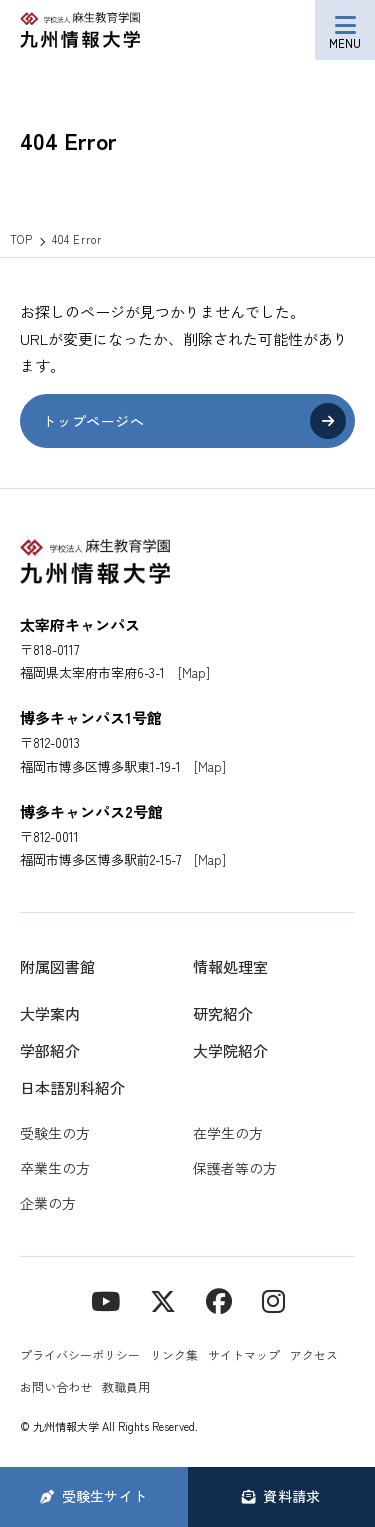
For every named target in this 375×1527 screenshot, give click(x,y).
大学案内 (50, 1013)
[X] (163, 1299)
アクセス (314, 1354)
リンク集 (174, 1354)
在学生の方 (228, 1133)
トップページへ (93, 421)
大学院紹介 (230, 1050)
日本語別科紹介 (72, 1087)
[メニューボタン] (345, 30)
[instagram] (273, 1299)
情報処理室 (230, 966)
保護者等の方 (235, 1168)
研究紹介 (223, 1013)
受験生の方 (55, 1133)
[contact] (219, 1299)
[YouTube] (105, 1299)
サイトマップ (244, 1354)
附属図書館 (57, 966)
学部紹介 (50, 1050)
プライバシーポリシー (80, 1354)
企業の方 (48, 1203)
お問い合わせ (56, 1386)
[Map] (194, 672)
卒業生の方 (55, 1168)
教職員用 (126, 1386)
